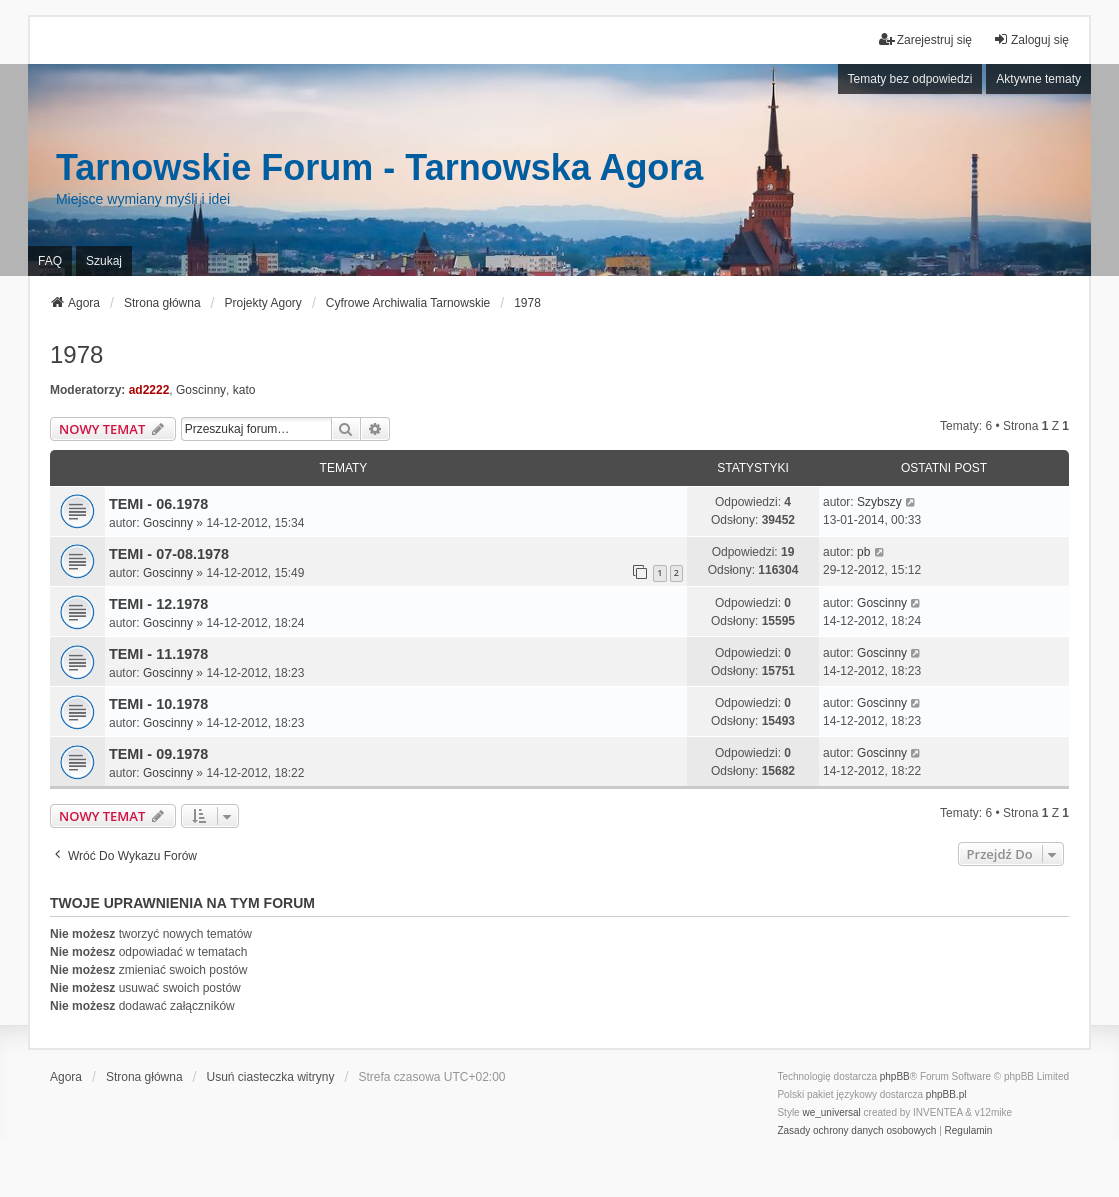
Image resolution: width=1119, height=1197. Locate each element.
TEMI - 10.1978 (158, 704)
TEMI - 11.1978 (158, 654)
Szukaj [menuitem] (104, 261)
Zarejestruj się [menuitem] (925, 39)
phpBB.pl (946, 1094)
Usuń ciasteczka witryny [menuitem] (271, 1077)
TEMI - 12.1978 (158, 604)
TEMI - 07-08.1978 (169, 554)
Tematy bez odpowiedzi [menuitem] (910, 79)
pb (863, 552)
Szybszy (879, 502)
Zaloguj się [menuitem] (1031, 39)
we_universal (831, 1112)
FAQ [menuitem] (50, 261)
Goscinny (201, 390)
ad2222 (149, 390)
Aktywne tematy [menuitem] (1038, 79)
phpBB (895, 1076)
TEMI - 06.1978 (158, 504)
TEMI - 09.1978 (158, 754)
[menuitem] (856, 1131)
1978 (76, 354)
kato (244, 390)
